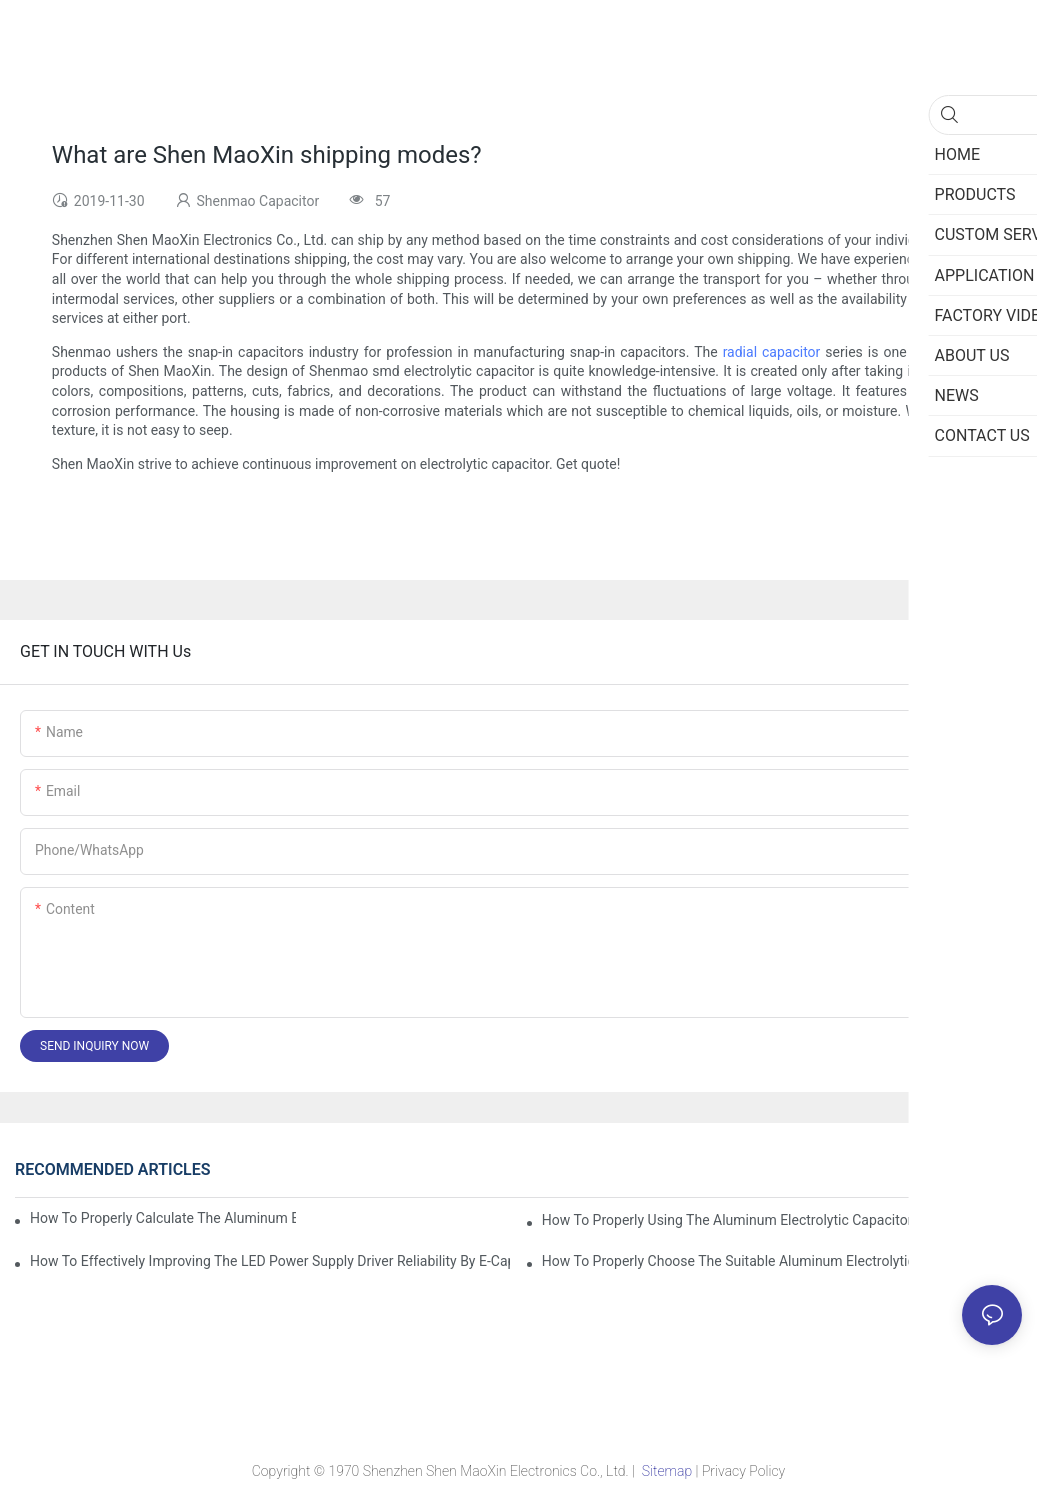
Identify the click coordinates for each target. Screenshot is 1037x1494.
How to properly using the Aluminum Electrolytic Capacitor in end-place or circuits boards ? (782, 1220)
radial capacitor (772, 352)
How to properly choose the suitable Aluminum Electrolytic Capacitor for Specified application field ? (782, 1261)
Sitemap (666, 1471)
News (997, 1170)
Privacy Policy (743, 1471)
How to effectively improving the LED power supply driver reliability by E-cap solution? (270, 1261)
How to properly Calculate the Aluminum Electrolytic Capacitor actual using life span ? (163, 1218)
